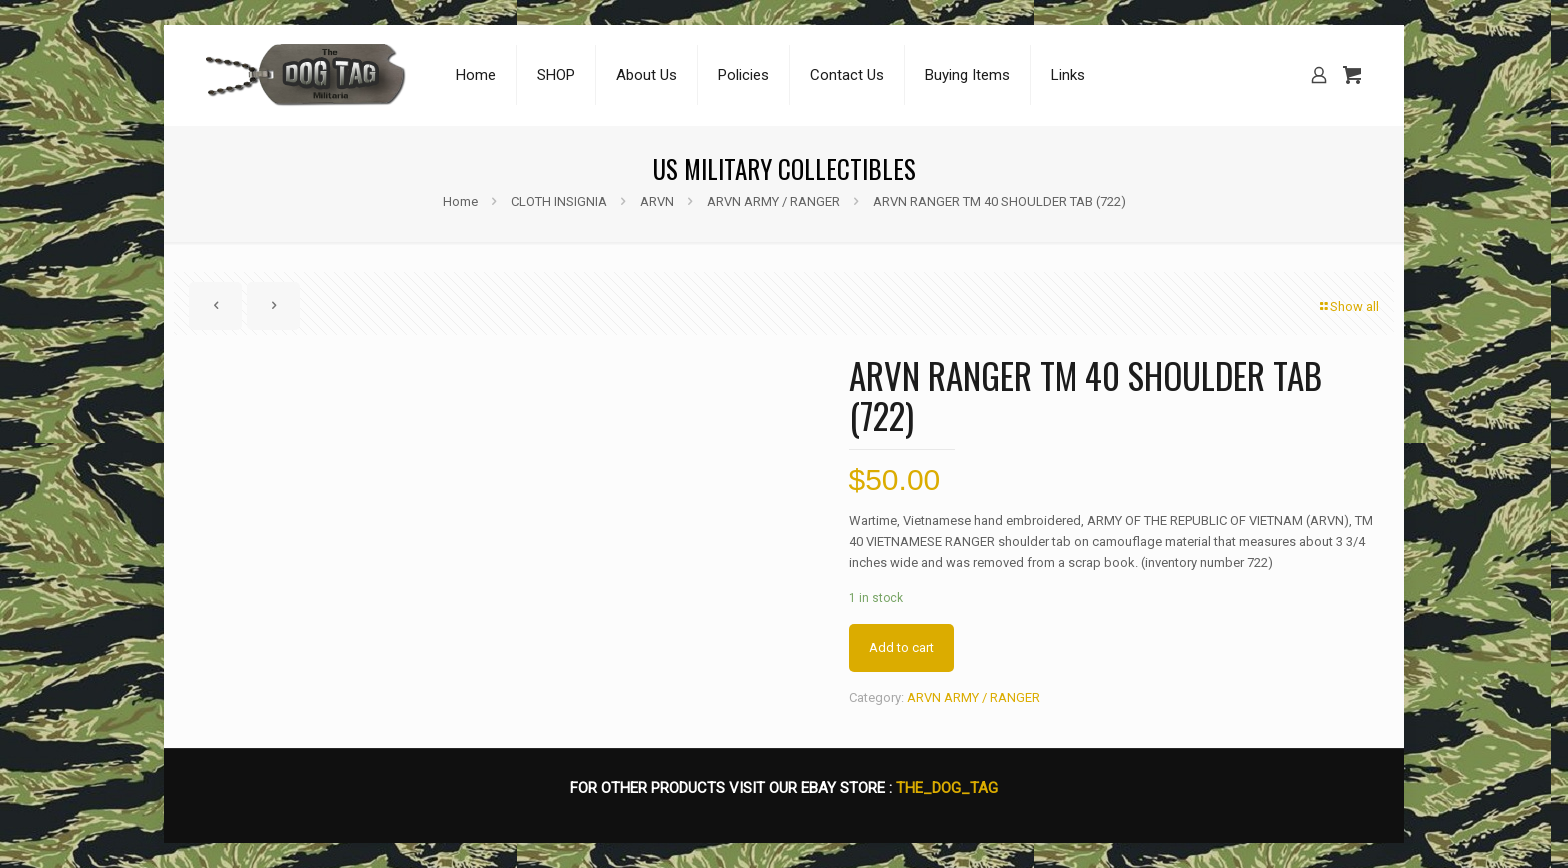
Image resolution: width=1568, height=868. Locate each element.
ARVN (657, 201)
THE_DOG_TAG (947, 788)
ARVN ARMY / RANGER (773, 201)
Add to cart (901, 647)
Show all (1348, 306)
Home (460, 201)
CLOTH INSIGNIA (559, 201)
